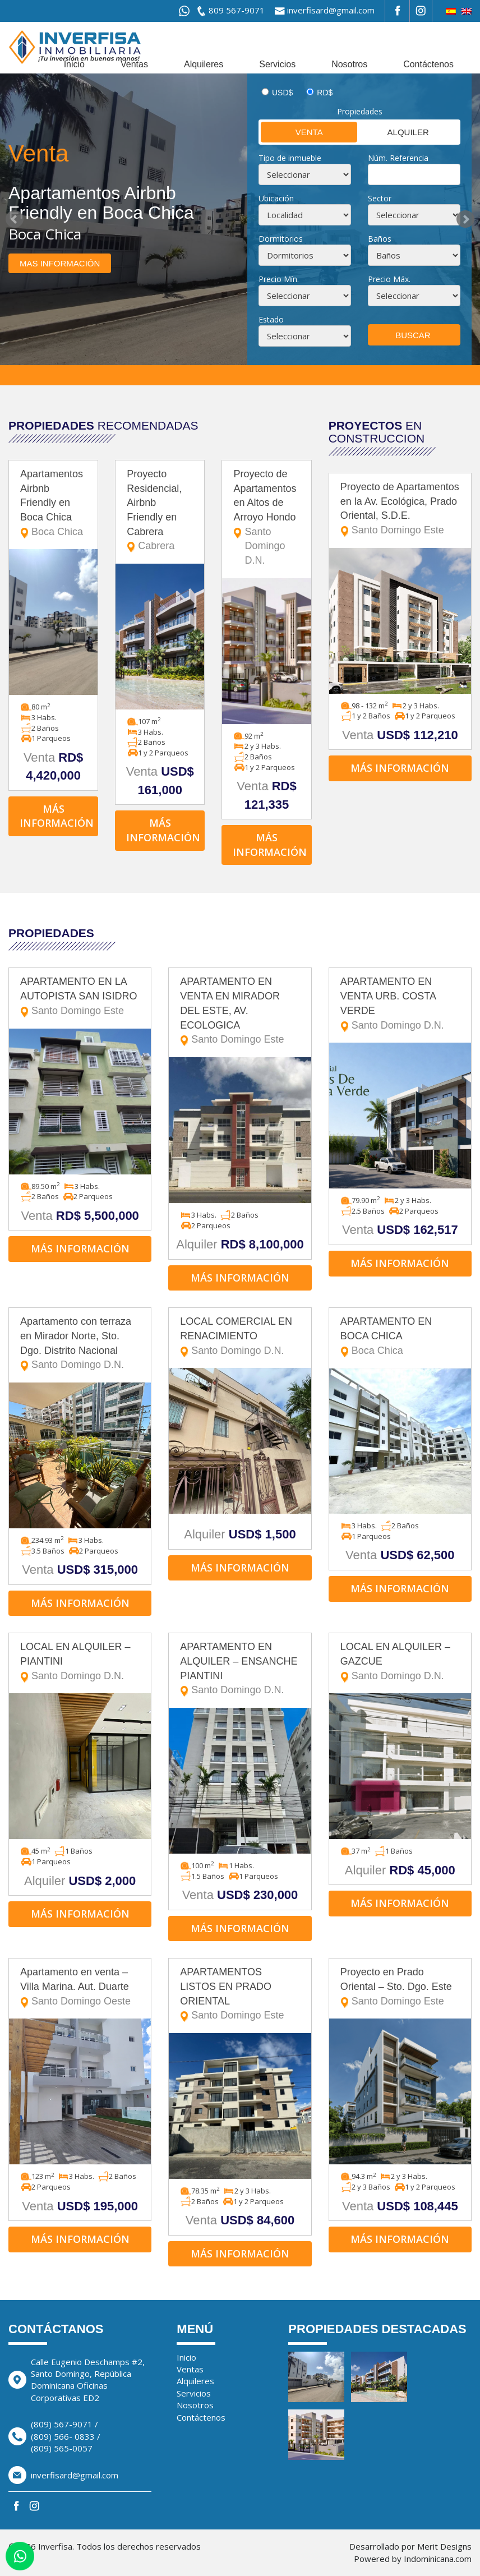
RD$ (325, 92)
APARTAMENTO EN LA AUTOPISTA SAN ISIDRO (80, 997)
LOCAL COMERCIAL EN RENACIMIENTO (239, 1337)
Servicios (277, 64)
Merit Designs (444, 2546)
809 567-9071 (237, 10)
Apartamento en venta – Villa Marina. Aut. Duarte (80, 1987)
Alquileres (203, 64)
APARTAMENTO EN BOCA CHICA (400, 1337)
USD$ (282, 92)
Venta (292, 131)
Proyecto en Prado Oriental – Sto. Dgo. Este (400, 1987)
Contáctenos (428, 64)
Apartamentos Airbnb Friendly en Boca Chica (53, 504)
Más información (57, 816)
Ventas (134, 64)
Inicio (74, 64)
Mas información (60, 263)
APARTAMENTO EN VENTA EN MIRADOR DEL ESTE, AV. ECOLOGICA (239, 1011)
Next (465, 219)
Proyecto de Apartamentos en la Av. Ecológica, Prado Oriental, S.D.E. (400, 509)
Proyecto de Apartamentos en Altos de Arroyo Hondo (266, 518)
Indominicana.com (438, 2558)
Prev (15, 219)
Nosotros (349, 64)
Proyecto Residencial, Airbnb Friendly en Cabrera (160, 511)
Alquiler (393, 131)
